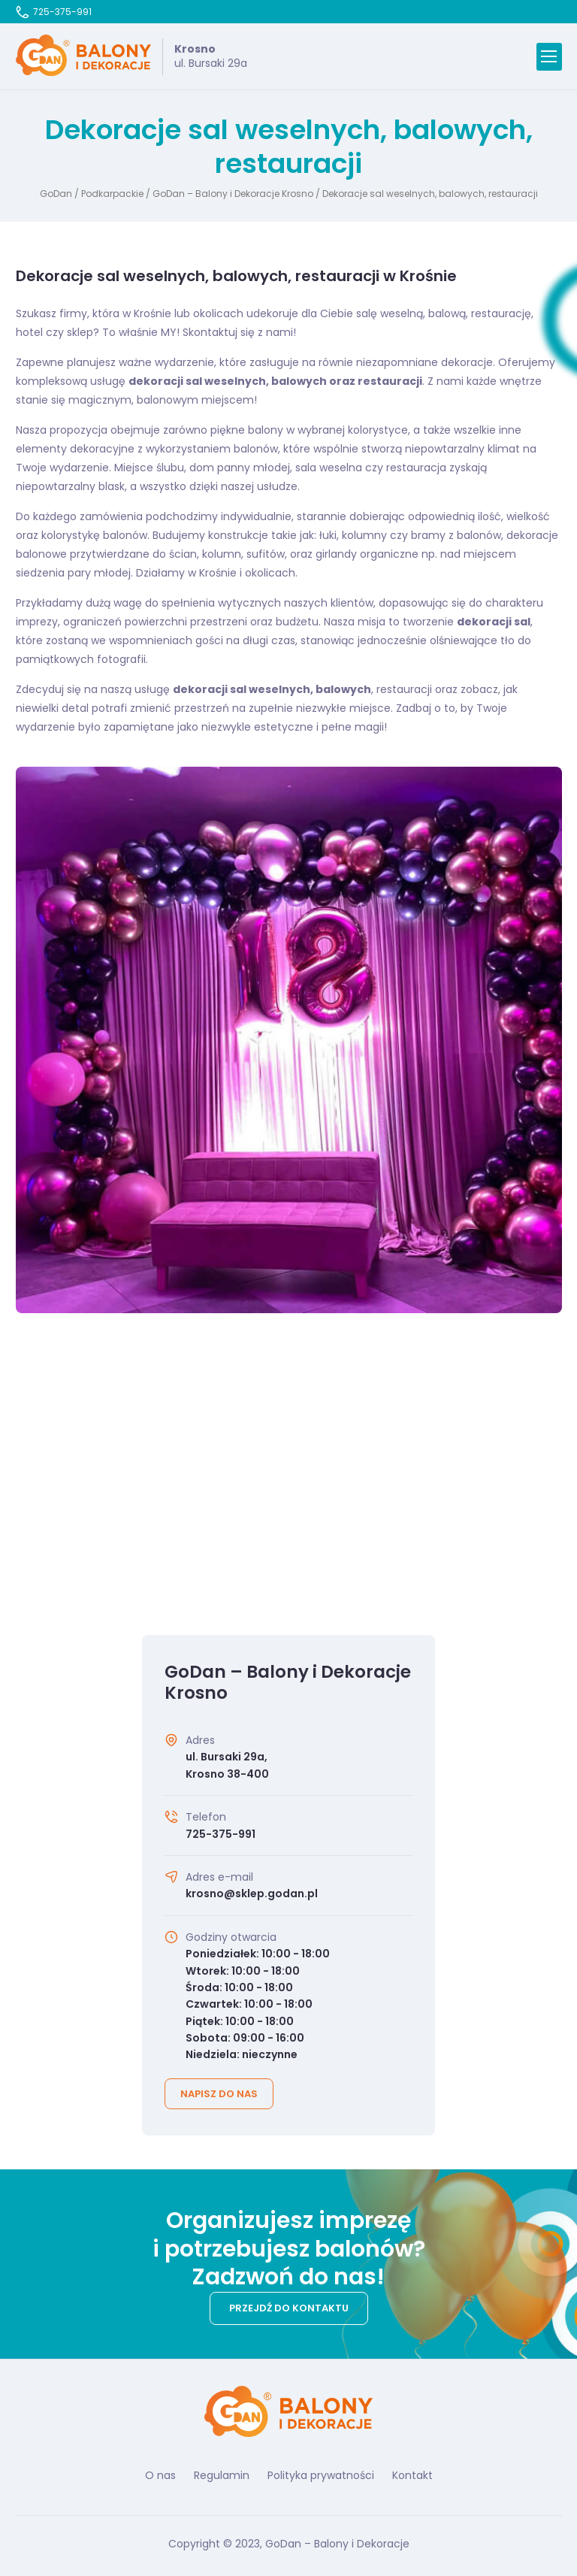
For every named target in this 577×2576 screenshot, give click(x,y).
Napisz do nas (219, 2094)
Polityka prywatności (320, 2475)
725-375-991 (54, 12)
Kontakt (412, 2475)
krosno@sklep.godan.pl (252, 1893)
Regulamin (221, 2475)
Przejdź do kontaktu (289, 2308)
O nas (160, 2475)
